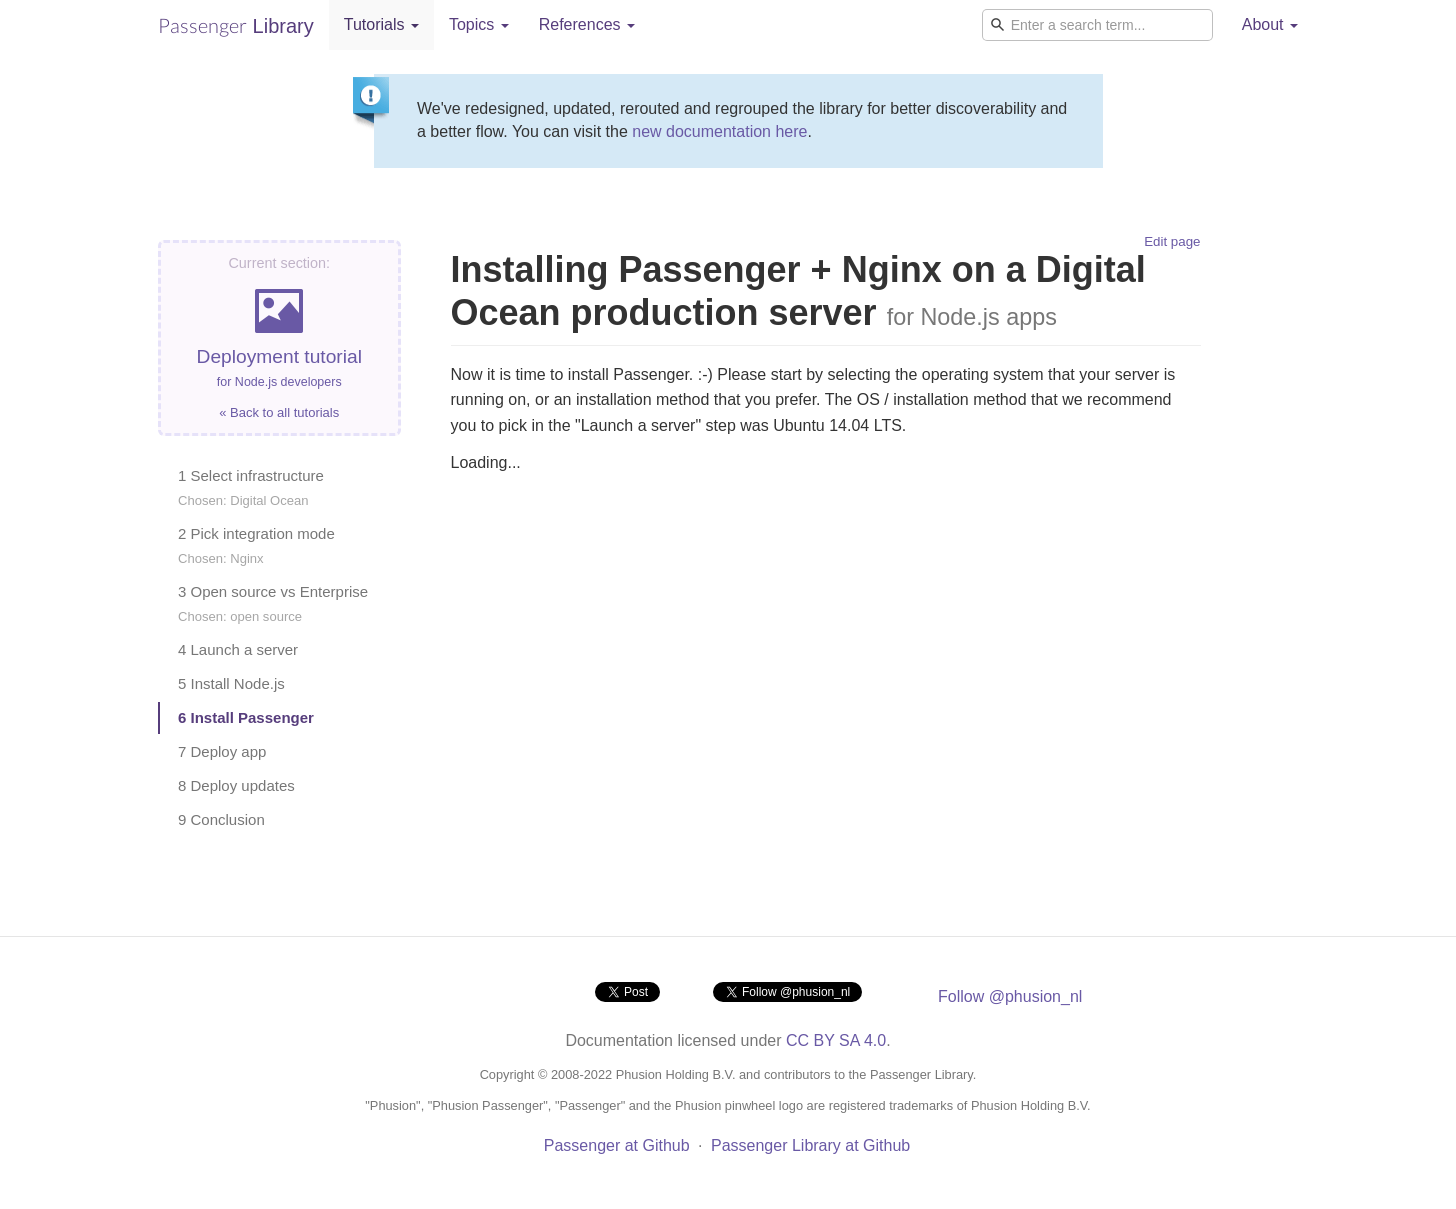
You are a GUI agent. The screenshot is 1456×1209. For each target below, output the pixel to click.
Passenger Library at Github (810, 1145)
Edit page (1172, 241)
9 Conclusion (221, 819)
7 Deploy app (222, 751)
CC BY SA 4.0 (836, 1040)
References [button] (587, 24)
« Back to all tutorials (279, 412)
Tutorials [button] (381, 24)
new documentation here (719, 131)
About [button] (1270, 24)
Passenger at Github (617, 1145)
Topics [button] (479, 24)
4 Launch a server (238, 649)
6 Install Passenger (246, 717)
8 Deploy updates (236, 785)
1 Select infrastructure (251, 487)
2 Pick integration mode (256, 545)
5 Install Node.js (231, 683)
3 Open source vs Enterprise (273, 603)
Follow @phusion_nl (1010, 996)
